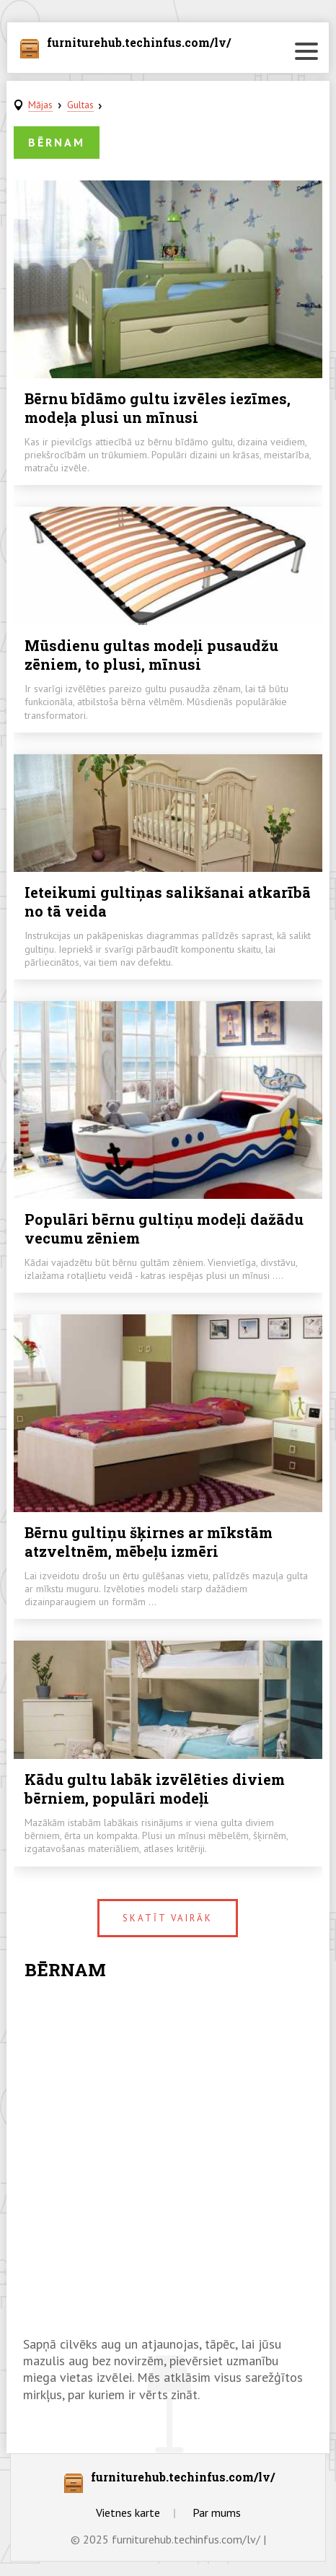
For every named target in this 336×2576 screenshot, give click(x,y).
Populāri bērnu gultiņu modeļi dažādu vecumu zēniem (164, 1228)
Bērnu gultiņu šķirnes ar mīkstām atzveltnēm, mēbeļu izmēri (149, 1541)
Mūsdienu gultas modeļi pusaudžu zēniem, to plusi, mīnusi (151, 654)
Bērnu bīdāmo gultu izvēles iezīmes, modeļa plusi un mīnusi (158, 408)
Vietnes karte (128, 2512)
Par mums (217, 2512)
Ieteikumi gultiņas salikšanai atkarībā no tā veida (168, 901)
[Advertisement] (168, 2160)
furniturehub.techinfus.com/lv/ (139, 43)
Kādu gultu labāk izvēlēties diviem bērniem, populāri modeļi (155, 1788)
